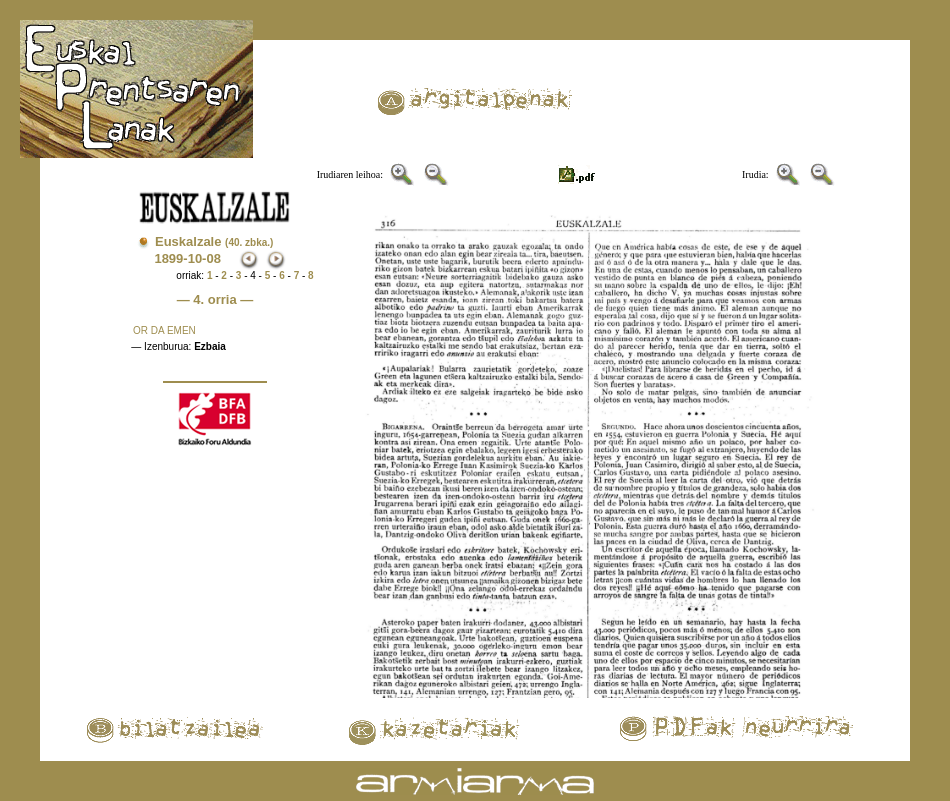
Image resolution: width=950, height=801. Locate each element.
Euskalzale (214, 241)
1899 (168, 258)
